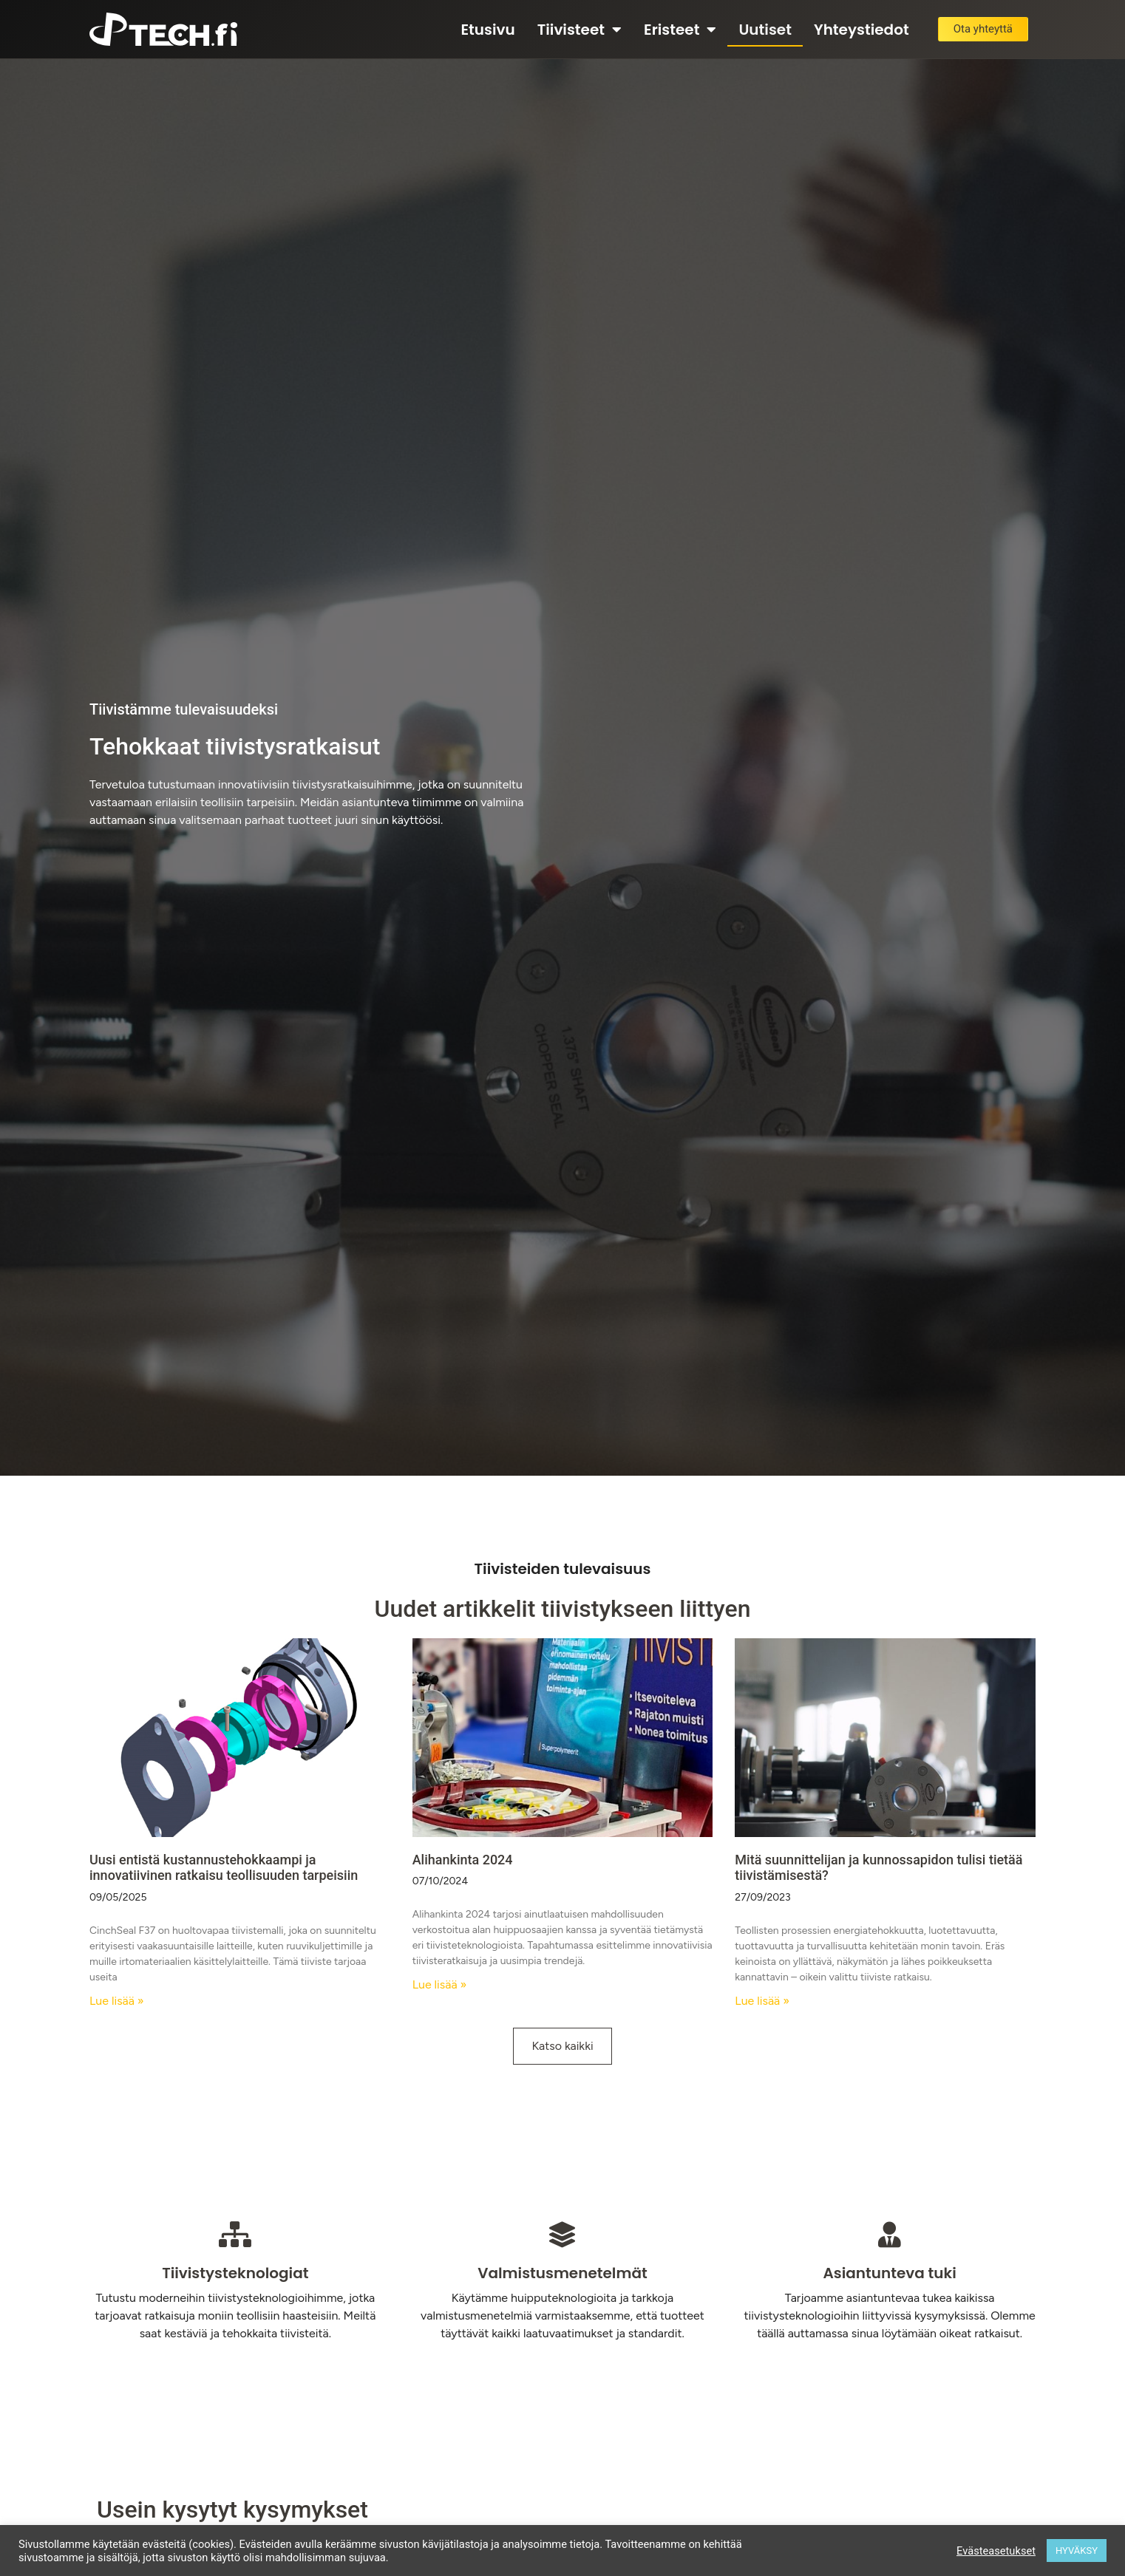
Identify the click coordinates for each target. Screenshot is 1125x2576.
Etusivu (487, 29)
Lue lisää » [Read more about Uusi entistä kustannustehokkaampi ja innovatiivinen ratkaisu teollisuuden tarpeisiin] (116, 2001)
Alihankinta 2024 (462, 1859)
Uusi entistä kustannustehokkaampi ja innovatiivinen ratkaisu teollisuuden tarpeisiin (223, 1868)
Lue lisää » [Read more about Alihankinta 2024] (439, 1984)
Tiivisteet (579, 29)
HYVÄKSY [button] (1077, 2550)
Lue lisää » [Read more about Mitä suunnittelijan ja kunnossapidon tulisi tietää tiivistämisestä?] (762, 2001)
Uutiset (764, 29)
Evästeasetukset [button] (996, 2551)
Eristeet (680, 29)
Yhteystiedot (861, 29)
